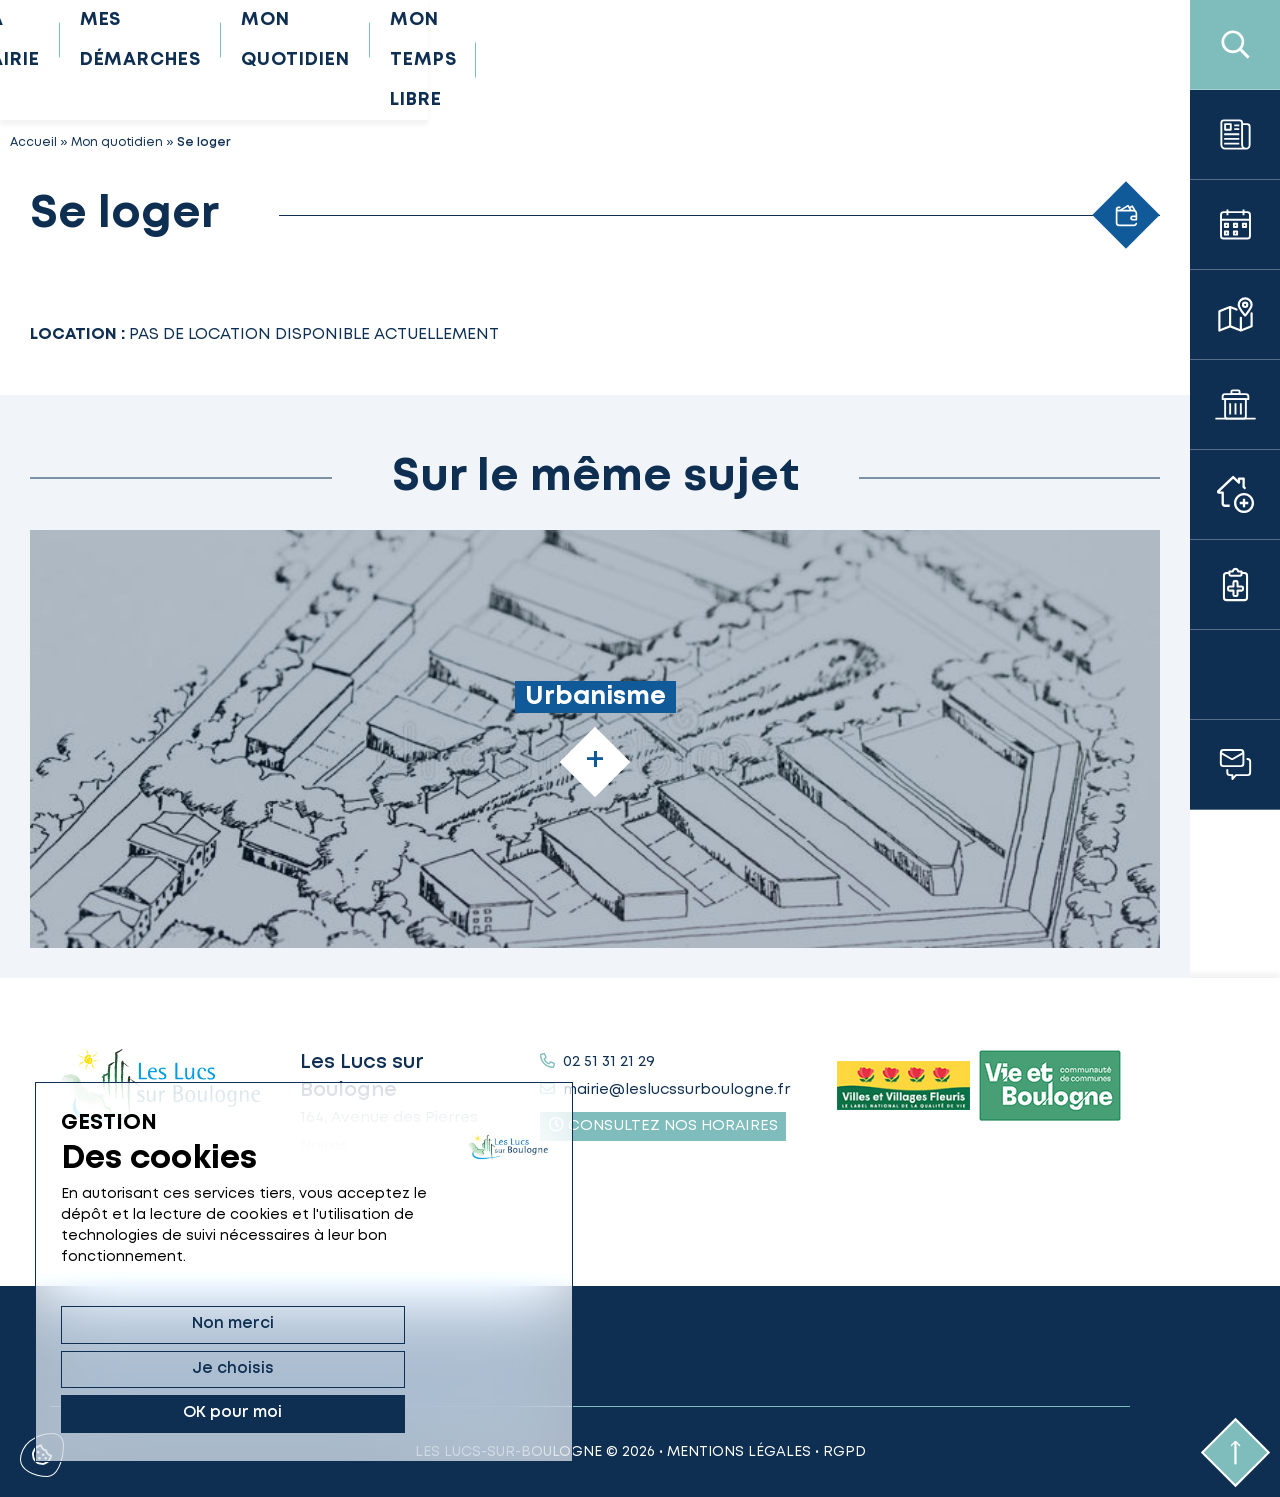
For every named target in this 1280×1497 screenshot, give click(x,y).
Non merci (131, 1412)
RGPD (844, 1452)
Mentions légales (739, 1452)
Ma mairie (398, 60)
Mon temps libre (990, 60)
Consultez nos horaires (663, 1125)
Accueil (33, 142)
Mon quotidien (780, 60)
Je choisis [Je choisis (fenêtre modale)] (284, 1412)
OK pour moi (437, 1412)
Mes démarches (575, 60)
